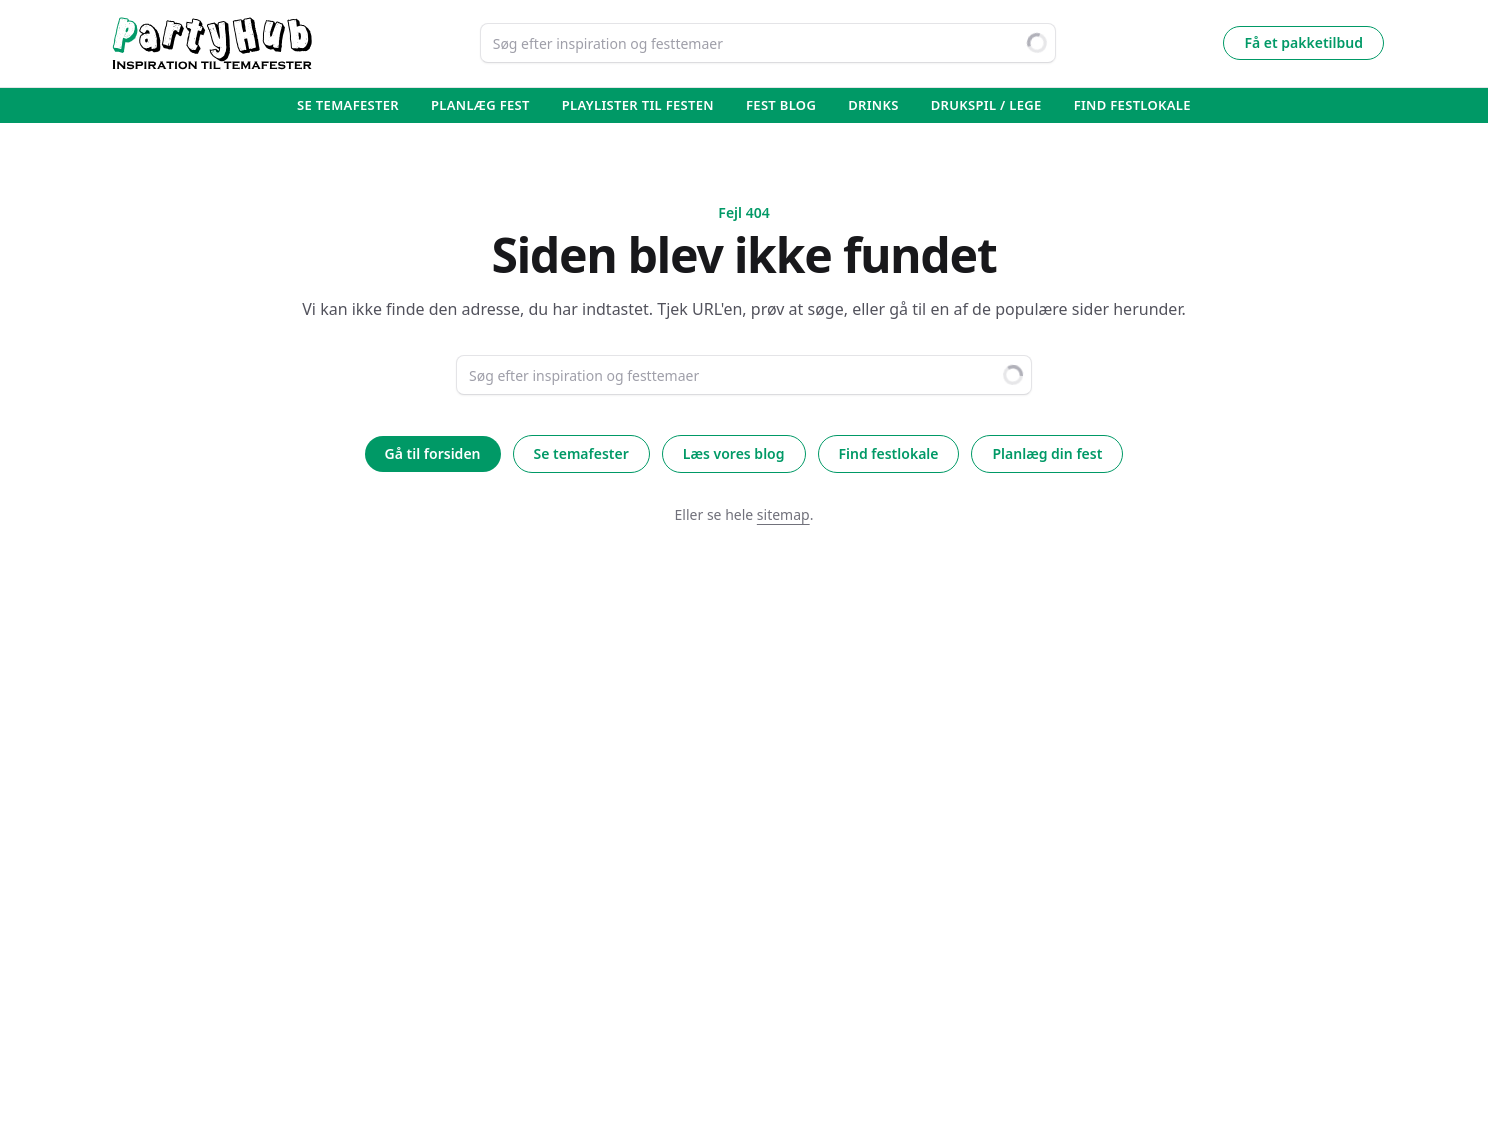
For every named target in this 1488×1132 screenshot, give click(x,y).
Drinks (873, 105)
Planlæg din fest (1047, 453)
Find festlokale (889, 453)
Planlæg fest (480, 105)
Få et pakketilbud (1303, 42)
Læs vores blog (734, 453)
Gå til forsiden (433, 453)
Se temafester (348, 105)
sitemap (783, 514)
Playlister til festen (638, 105)
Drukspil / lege (986, 105)
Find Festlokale (1132, 105)
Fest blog (781, 105)
